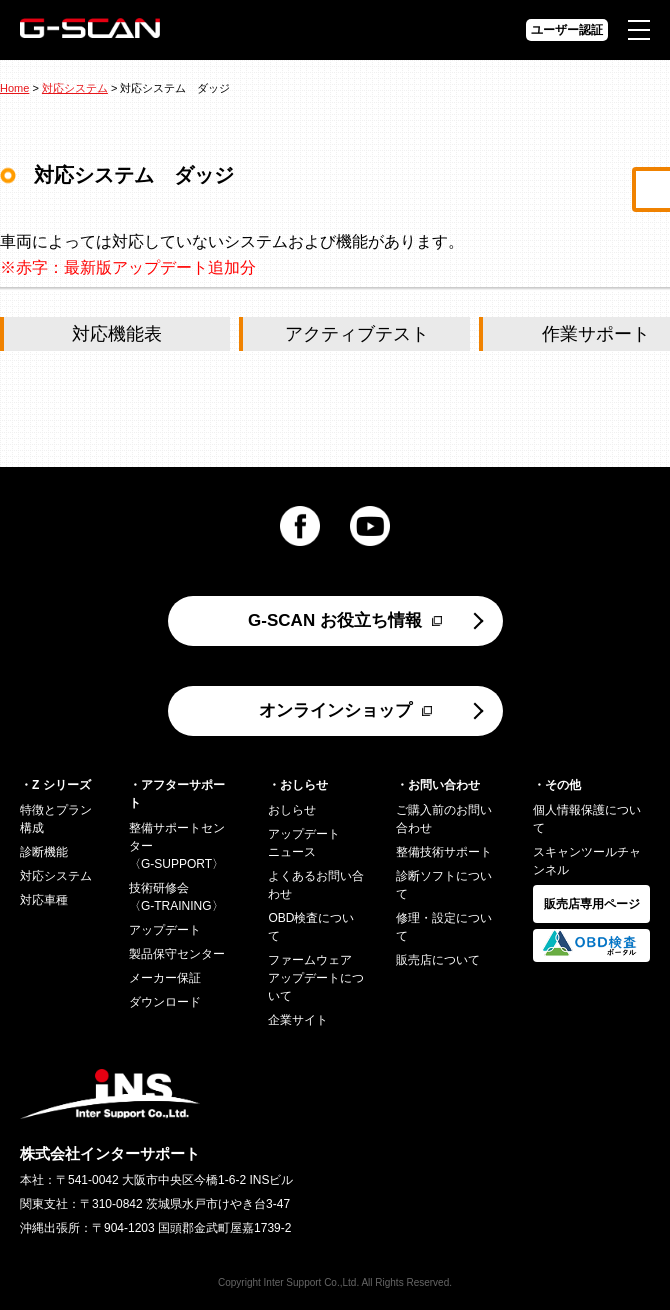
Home (14, 88)
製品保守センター (177, 954)
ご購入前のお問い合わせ (444, 819)
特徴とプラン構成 (56, 819)
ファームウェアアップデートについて (316, 978)
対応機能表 (117, 334)
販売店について (438, 960)
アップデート (165, 930)
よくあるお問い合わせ (316, 885)
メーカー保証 (165, 978)
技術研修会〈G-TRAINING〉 (176, 897)
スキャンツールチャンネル (587, 861)
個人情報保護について (587, 819)
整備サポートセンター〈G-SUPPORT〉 (177, 846)
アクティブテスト (357, 334)
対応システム (75, 88)
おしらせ (292, 810)
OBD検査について (311, 927)
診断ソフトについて (444, 885)
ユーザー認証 (567, 30)
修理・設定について (444, 927)
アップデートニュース (304, 843)
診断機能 (44, 852)
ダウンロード (165, 1002)
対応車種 (44, 900)
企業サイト (298, 1020)
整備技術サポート (444, 852)
